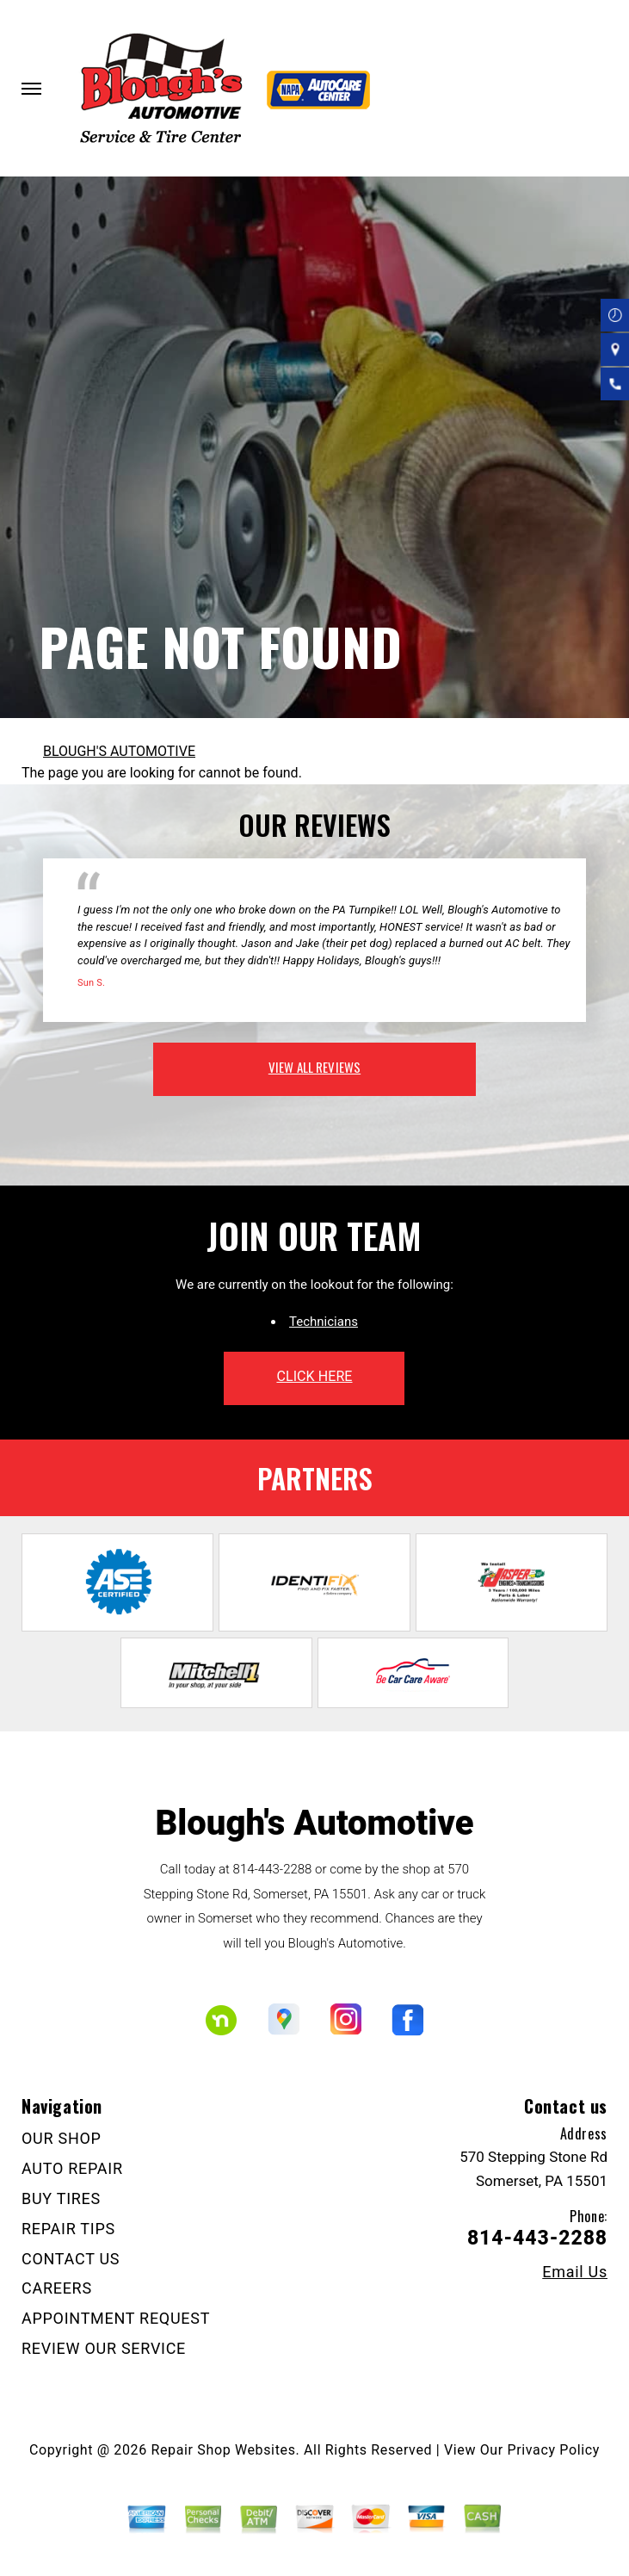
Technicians (323, 1321)
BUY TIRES (61, 2198)
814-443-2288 (272, 1869)
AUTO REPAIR (72, 2168)
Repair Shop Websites (223, 2450)
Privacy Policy (554, 2450)
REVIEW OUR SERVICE (104, 2348)
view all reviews (314, 1066)
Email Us (574, 2272)
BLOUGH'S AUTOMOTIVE (119, 751)
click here (314, 1376)
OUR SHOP (62, 2138)
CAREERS (57, 2288)
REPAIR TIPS (68, 2229)
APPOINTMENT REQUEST (116, 2318)
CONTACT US (71, 2259)
